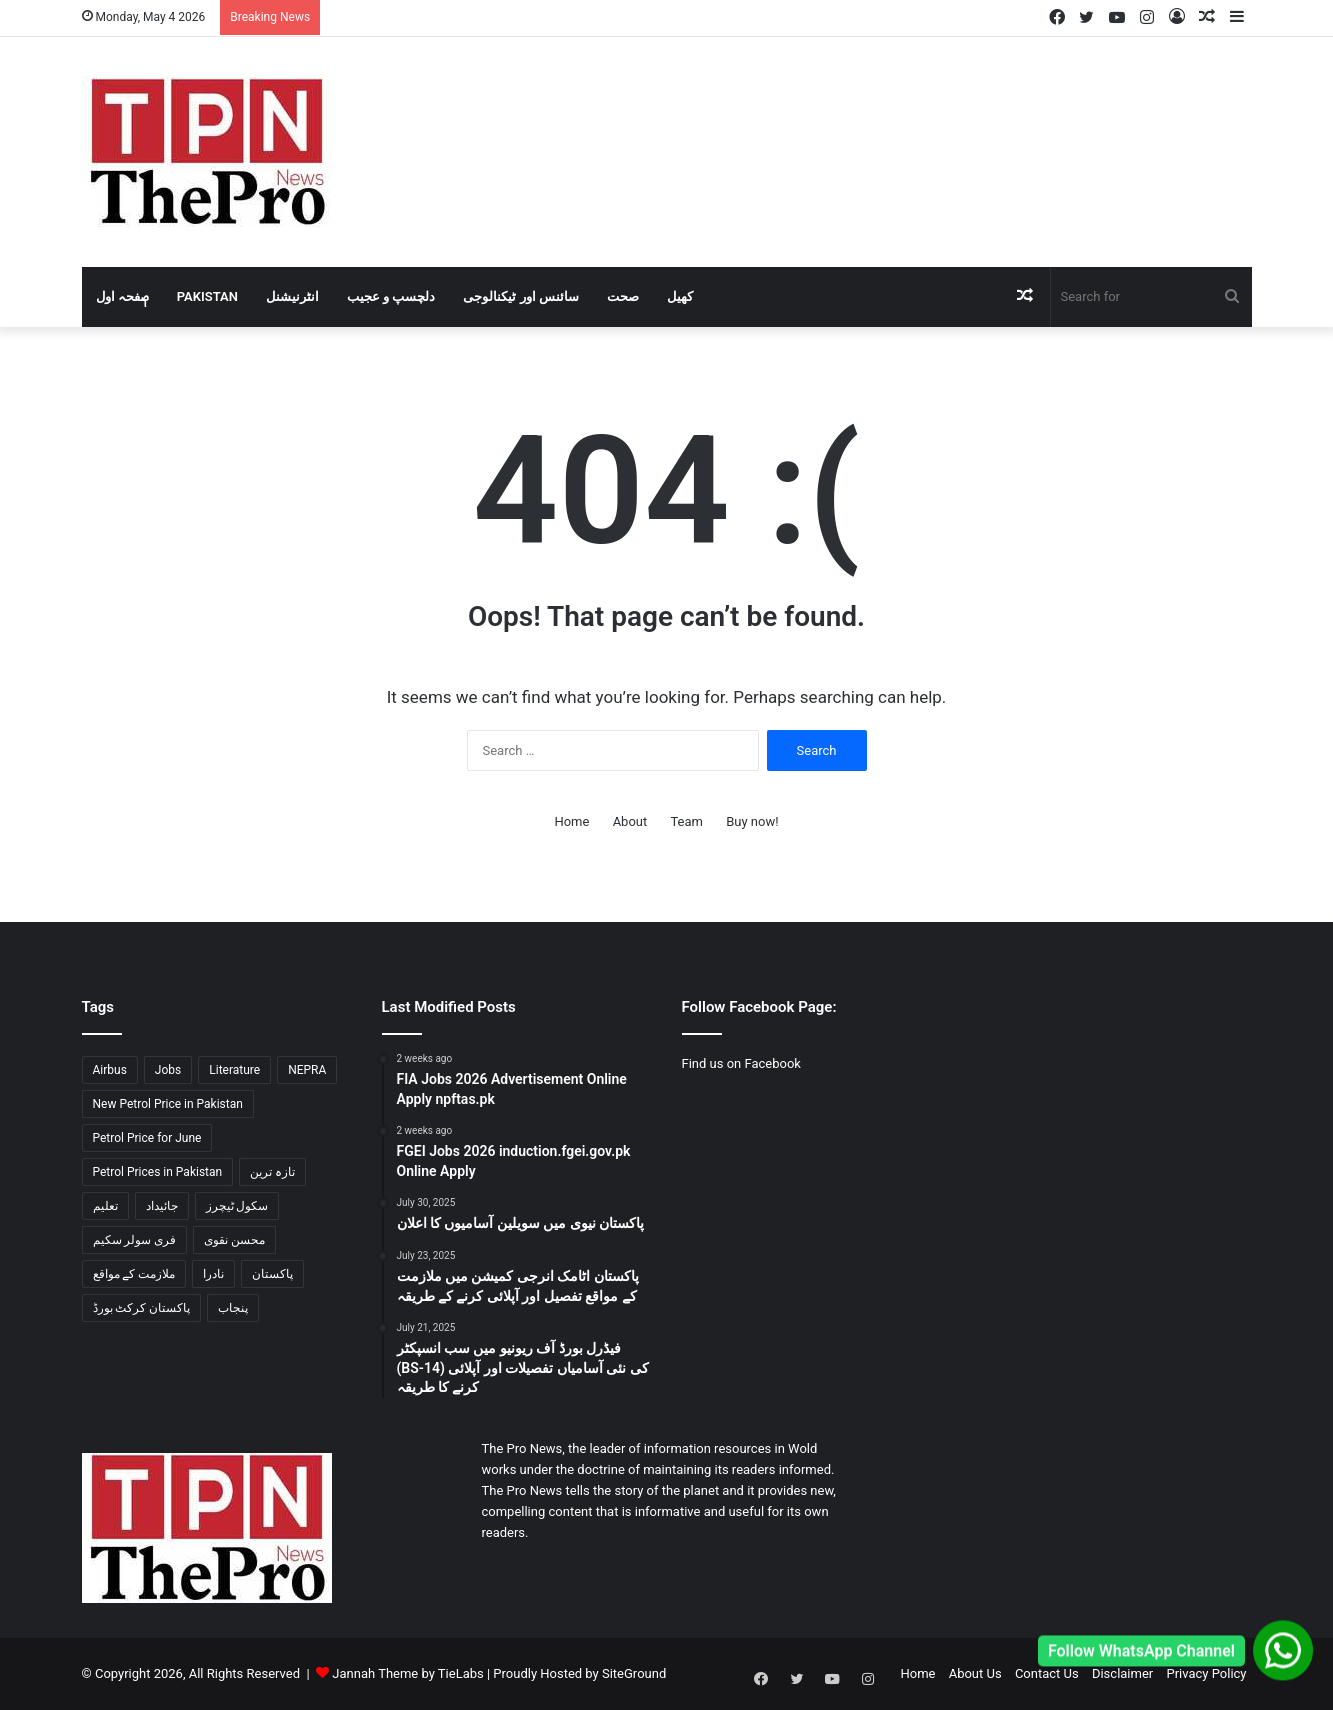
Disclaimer (1122, 1673)
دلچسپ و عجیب (391, 296)
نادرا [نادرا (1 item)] (213, 1274)
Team (686, 821)
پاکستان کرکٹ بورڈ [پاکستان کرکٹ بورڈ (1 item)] (142, 1308)
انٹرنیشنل (292, 296)
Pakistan (207, 296)
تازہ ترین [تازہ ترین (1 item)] (272, 1172)
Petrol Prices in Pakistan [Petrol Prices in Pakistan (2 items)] (158, 1172)
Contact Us (1047, 1673)
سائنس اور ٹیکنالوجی (520, 296)
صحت (623, 296)
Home (571, 821)
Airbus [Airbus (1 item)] (110, 1070)
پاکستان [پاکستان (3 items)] (272, 1274)
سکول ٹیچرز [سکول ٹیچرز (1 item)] (237, 1206)
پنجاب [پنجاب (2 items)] (233, 1308)
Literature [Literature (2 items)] (234, 1070)
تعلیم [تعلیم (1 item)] (105, 1206)
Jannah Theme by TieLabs (407, 1673)
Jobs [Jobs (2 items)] (168, 1070)
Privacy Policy (1206, 1673)
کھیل (680, 296)
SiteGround (634, 1673)
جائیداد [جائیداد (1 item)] (162, 1206)
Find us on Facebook (741, 1063)
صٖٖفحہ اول (122, 296)
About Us (975, 1673)
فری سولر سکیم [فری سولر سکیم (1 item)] (135, 1240)
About (630, 821)
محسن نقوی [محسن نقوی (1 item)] (234, 1240)
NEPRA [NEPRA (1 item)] (307, 1070)
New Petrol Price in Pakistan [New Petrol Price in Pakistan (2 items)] (168, 1104)
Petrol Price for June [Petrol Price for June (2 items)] (147, 1138)
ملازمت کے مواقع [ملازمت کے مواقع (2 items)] (134, 1274)
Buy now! (752, 821)
